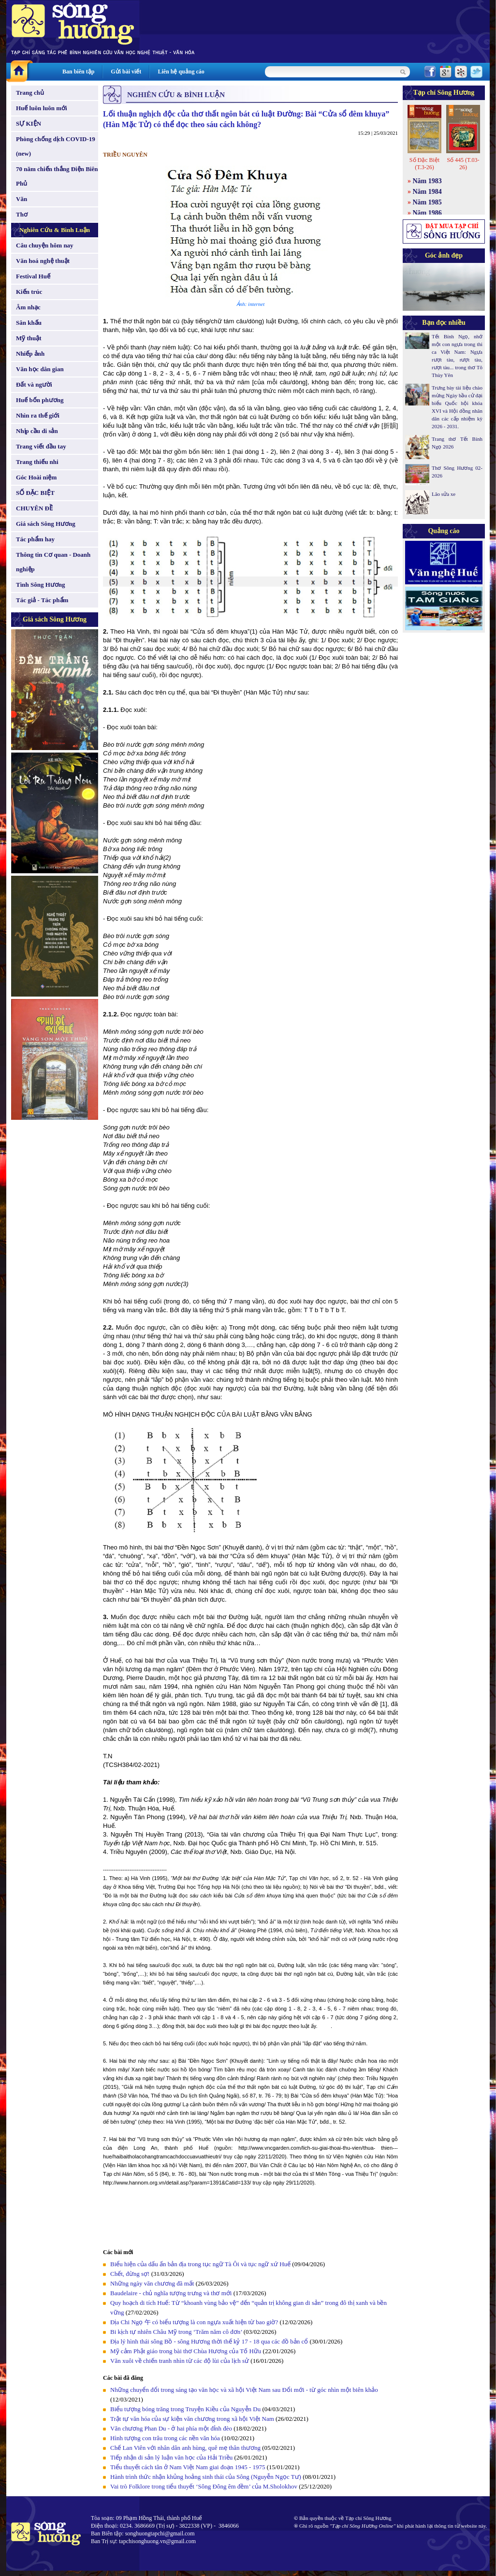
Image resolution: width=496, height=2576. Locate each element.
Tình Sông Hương (40, 584)
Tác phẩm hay (35, 539)
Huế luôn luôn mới (41, 108)
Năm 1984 (427, 191)
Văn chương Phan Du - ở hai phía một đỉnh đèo (171, 2428)
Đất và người (34, 384)
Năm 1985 (427, 202)
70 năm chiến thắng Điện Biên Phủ (57, 176)
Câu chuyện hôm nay (44, 245)
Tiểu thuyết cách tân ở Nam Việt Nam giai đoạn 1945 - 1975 (187, 2467)
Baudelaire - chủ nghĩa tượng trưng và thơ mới (171, 2293)
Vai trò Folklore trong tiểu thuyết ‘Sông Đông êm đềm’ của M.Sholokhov (203, 2486)
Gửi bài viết (126, 71)
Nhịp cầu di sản (37, 430)
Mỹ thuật (29, 338)
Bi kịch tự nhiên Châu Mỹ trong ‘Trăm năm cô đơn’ (176, 2331)
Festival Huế (33, 276)
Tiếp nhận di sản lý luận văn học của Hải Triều (171, 2457)
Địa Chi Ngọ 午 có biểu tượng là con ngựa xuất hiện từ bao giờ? (194, 2322)
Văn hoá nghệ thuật (43, 260)
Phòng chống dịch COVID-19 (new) (55, 146)
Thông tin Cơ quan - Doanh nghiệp (53, 562)
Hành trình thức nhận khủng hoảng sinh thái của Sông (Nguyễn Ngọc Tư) (205, 2476)
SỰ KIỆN (28, 123)
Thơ (22, 214)
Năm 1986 (427, 213)
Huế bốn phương (40, 400)
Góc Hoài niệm (36, 477)
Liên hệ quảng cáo (181, 71)
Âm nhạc (28, 307)
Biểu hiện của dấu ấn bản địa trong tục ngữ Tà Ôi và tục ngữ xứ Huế (200, 2264)
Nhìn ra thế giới (37, 415)
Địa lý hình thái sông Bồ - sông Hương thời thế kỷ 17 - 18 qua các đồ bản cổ (209, 2341)
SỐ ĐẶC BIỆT (35, 492)
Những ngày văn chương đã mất (152, 2283)
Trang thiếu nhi (37, 461)
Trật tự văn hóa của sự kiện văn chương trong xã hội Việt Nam (192, 2418)
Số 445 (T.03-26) (463, 164)
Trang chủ (30, 92)
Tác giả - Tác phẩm (42, 600)
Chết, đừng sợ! (129, 2273)
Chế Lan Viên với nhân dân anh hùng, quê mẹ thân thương (185, 2447)
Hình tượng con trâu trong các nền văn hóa (165, 2438)
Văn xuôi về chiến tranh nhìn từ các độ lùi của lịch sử (179, 2360)
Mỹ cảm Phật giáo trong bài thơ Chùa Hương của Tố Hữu (185, 2351)
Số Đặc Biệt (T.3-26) (424, 164)
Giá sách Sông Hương (45, 523)
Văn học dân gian (40, 369)
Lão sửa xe (443, 494)
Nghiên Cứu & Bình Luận (54, 229)
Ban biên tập (78, 71)
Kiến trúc (29, 291)
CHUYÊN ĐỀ (34, 508)
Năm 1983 (427, 181)
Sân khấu (29, 322)
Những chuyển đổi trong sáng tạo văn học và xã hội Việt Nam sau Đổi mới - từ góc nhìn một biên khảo (244, 2389)
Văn (21, 199)
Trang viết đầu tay (41, 446)
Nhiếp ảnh (30, 353)
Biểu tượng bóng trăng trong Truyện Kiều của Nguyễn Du (185, 2409)
